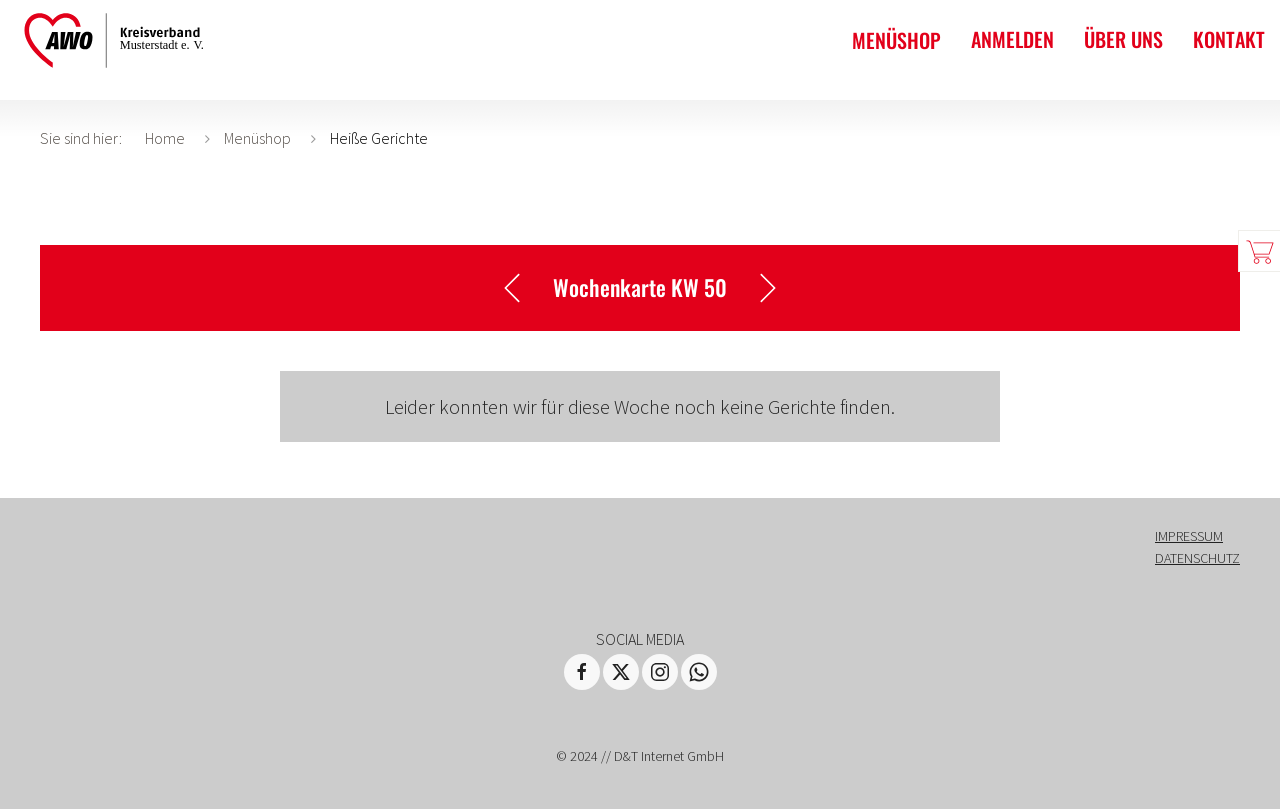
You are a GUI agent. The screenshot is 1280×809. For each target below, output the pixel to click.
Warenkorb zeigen (1259, 251)
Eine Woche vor (776, 288)
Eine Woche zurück (504, 288)
